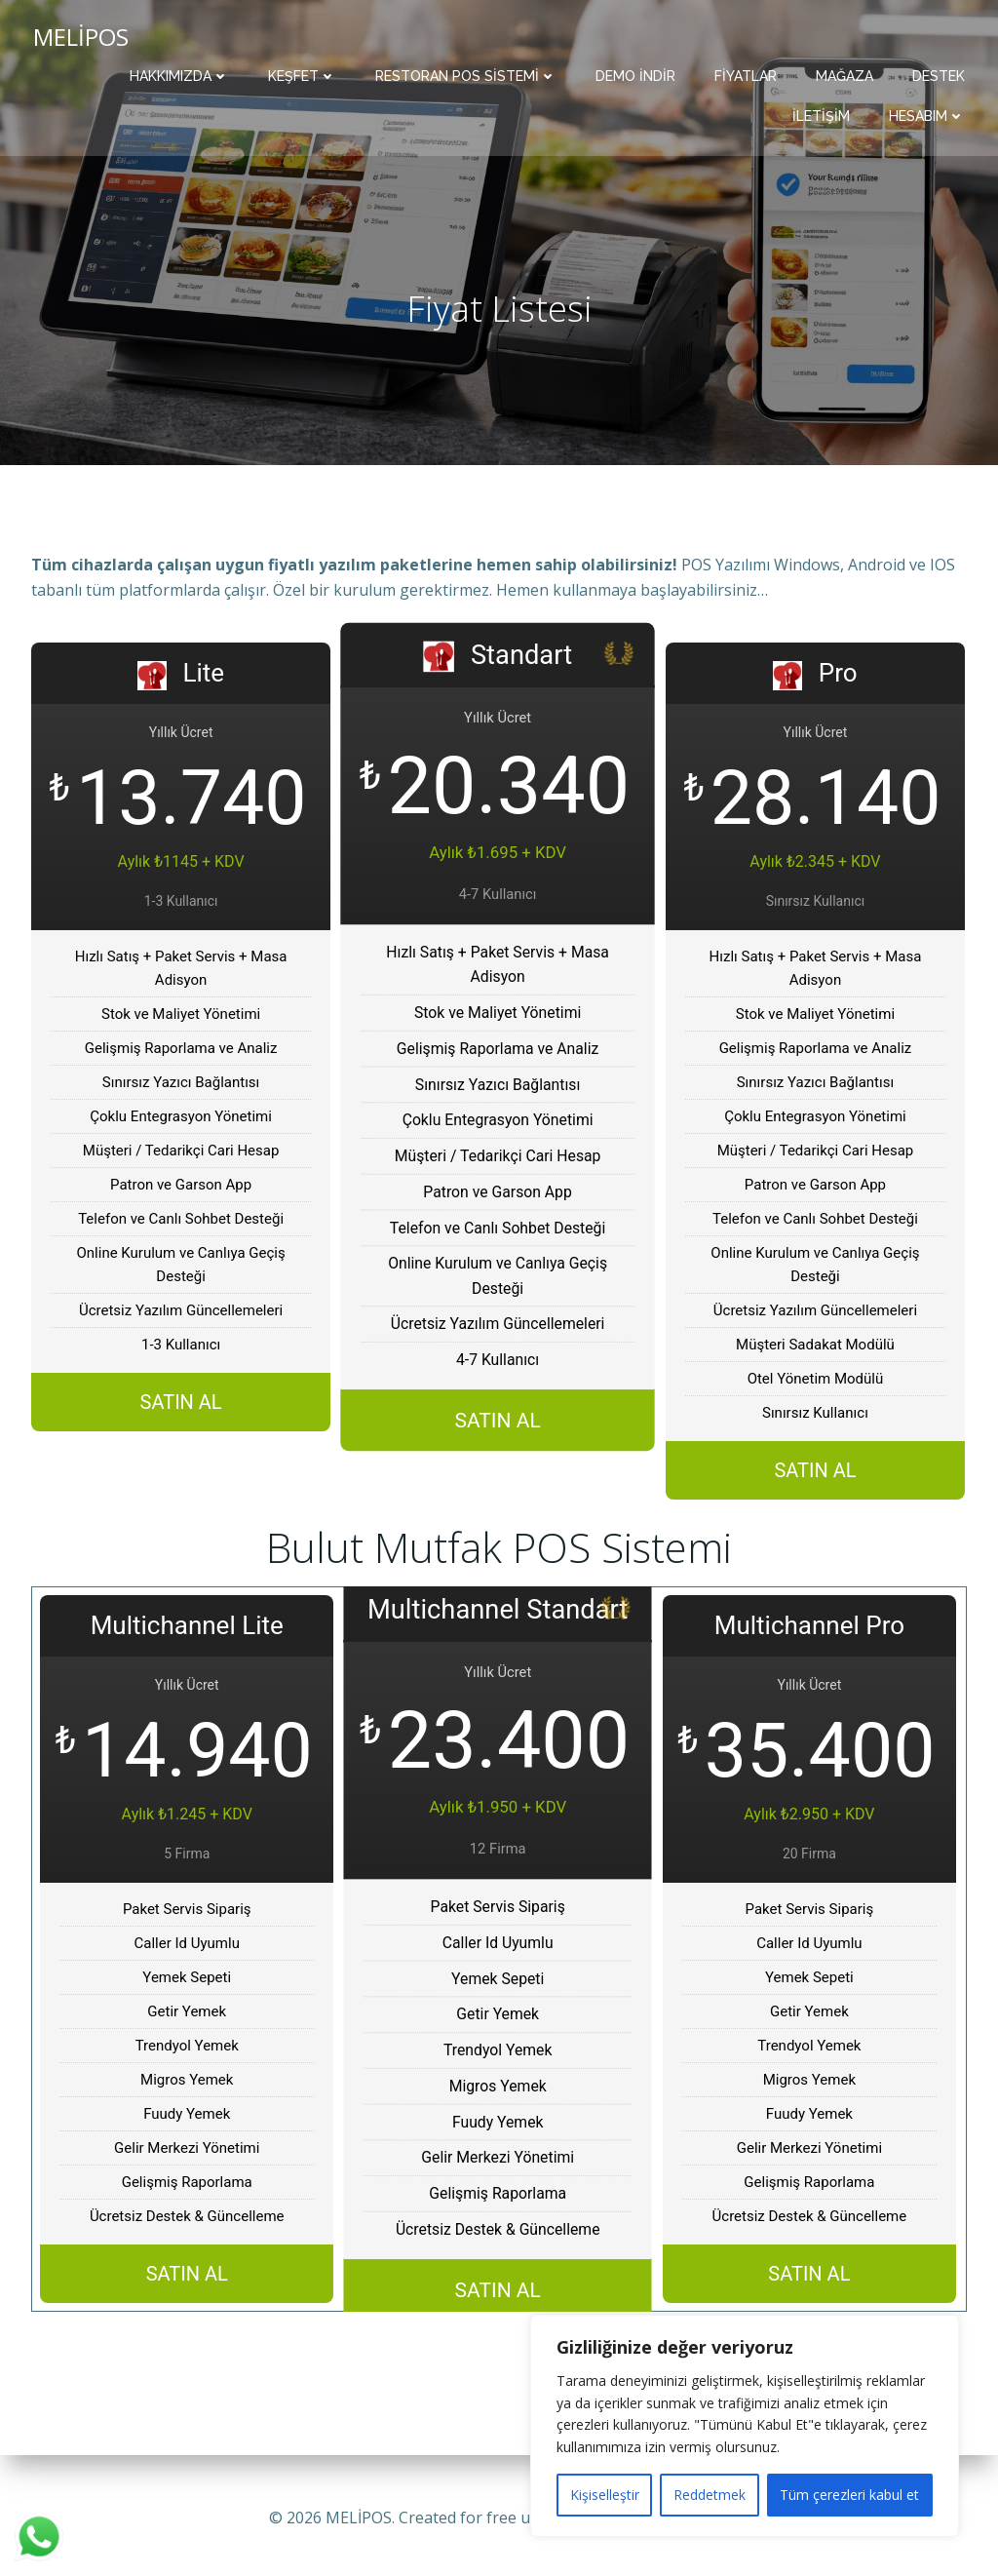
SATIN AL (181, 1408)
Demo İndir (637, 74)
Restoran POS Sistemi (467, 74)
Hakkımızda (181, 74)
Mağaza (846, 74)
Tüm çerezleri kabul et (849, 2494)
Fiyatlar (747, 74)
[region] (744, 2426)
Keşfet (304, 74)
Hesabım (929, 114)
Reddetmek (709, 2494)
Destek (940, 74)
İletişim (823, 114)
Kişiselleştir (604, 2494)
